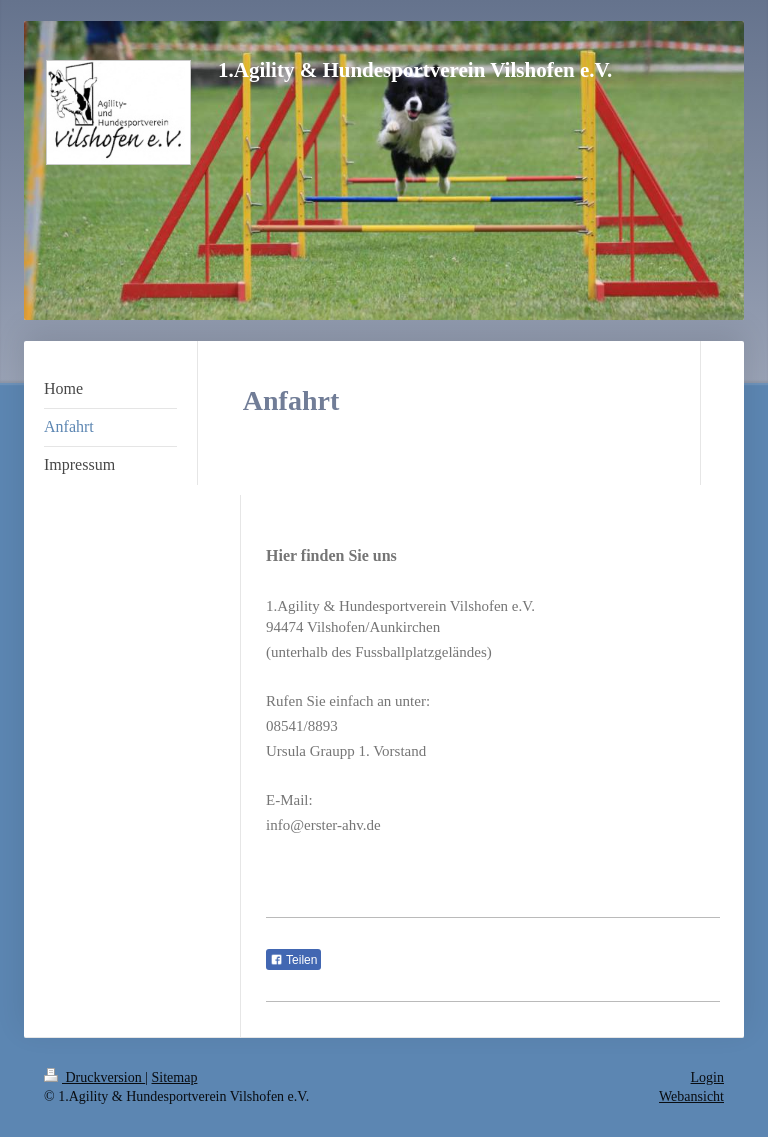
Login (707, 1077)
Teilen (293, 960)
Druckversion (94, 1077)
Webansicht (691, 1096)
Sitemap (175, 1077)
